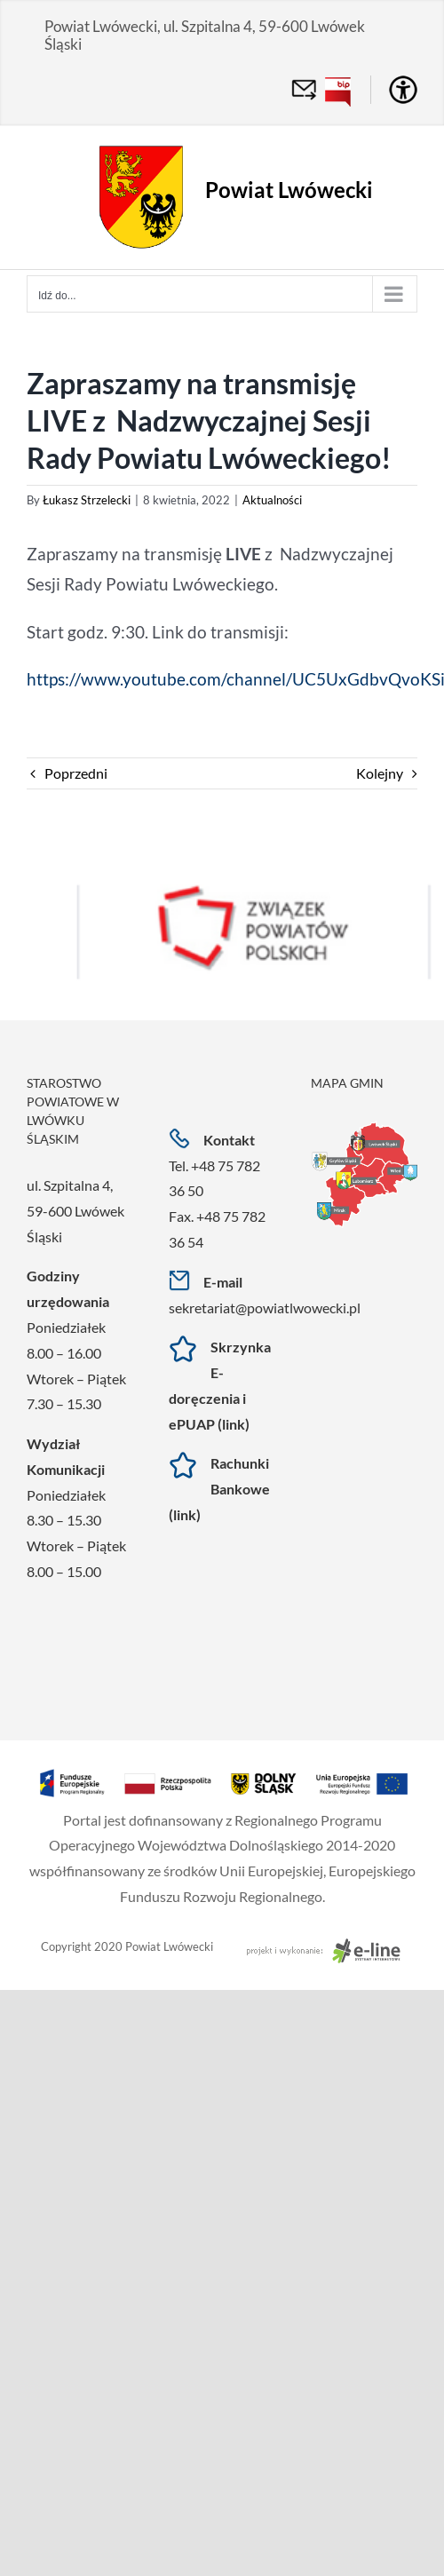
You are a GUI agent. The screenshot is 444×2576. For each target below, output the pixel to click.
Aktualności (272, 500)
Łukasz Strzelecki (87, 500)
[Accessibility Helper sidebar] (403, 89)
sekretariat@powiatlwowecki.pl (265, 1307)
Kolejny (379, 773)
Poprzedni (75, 773)
